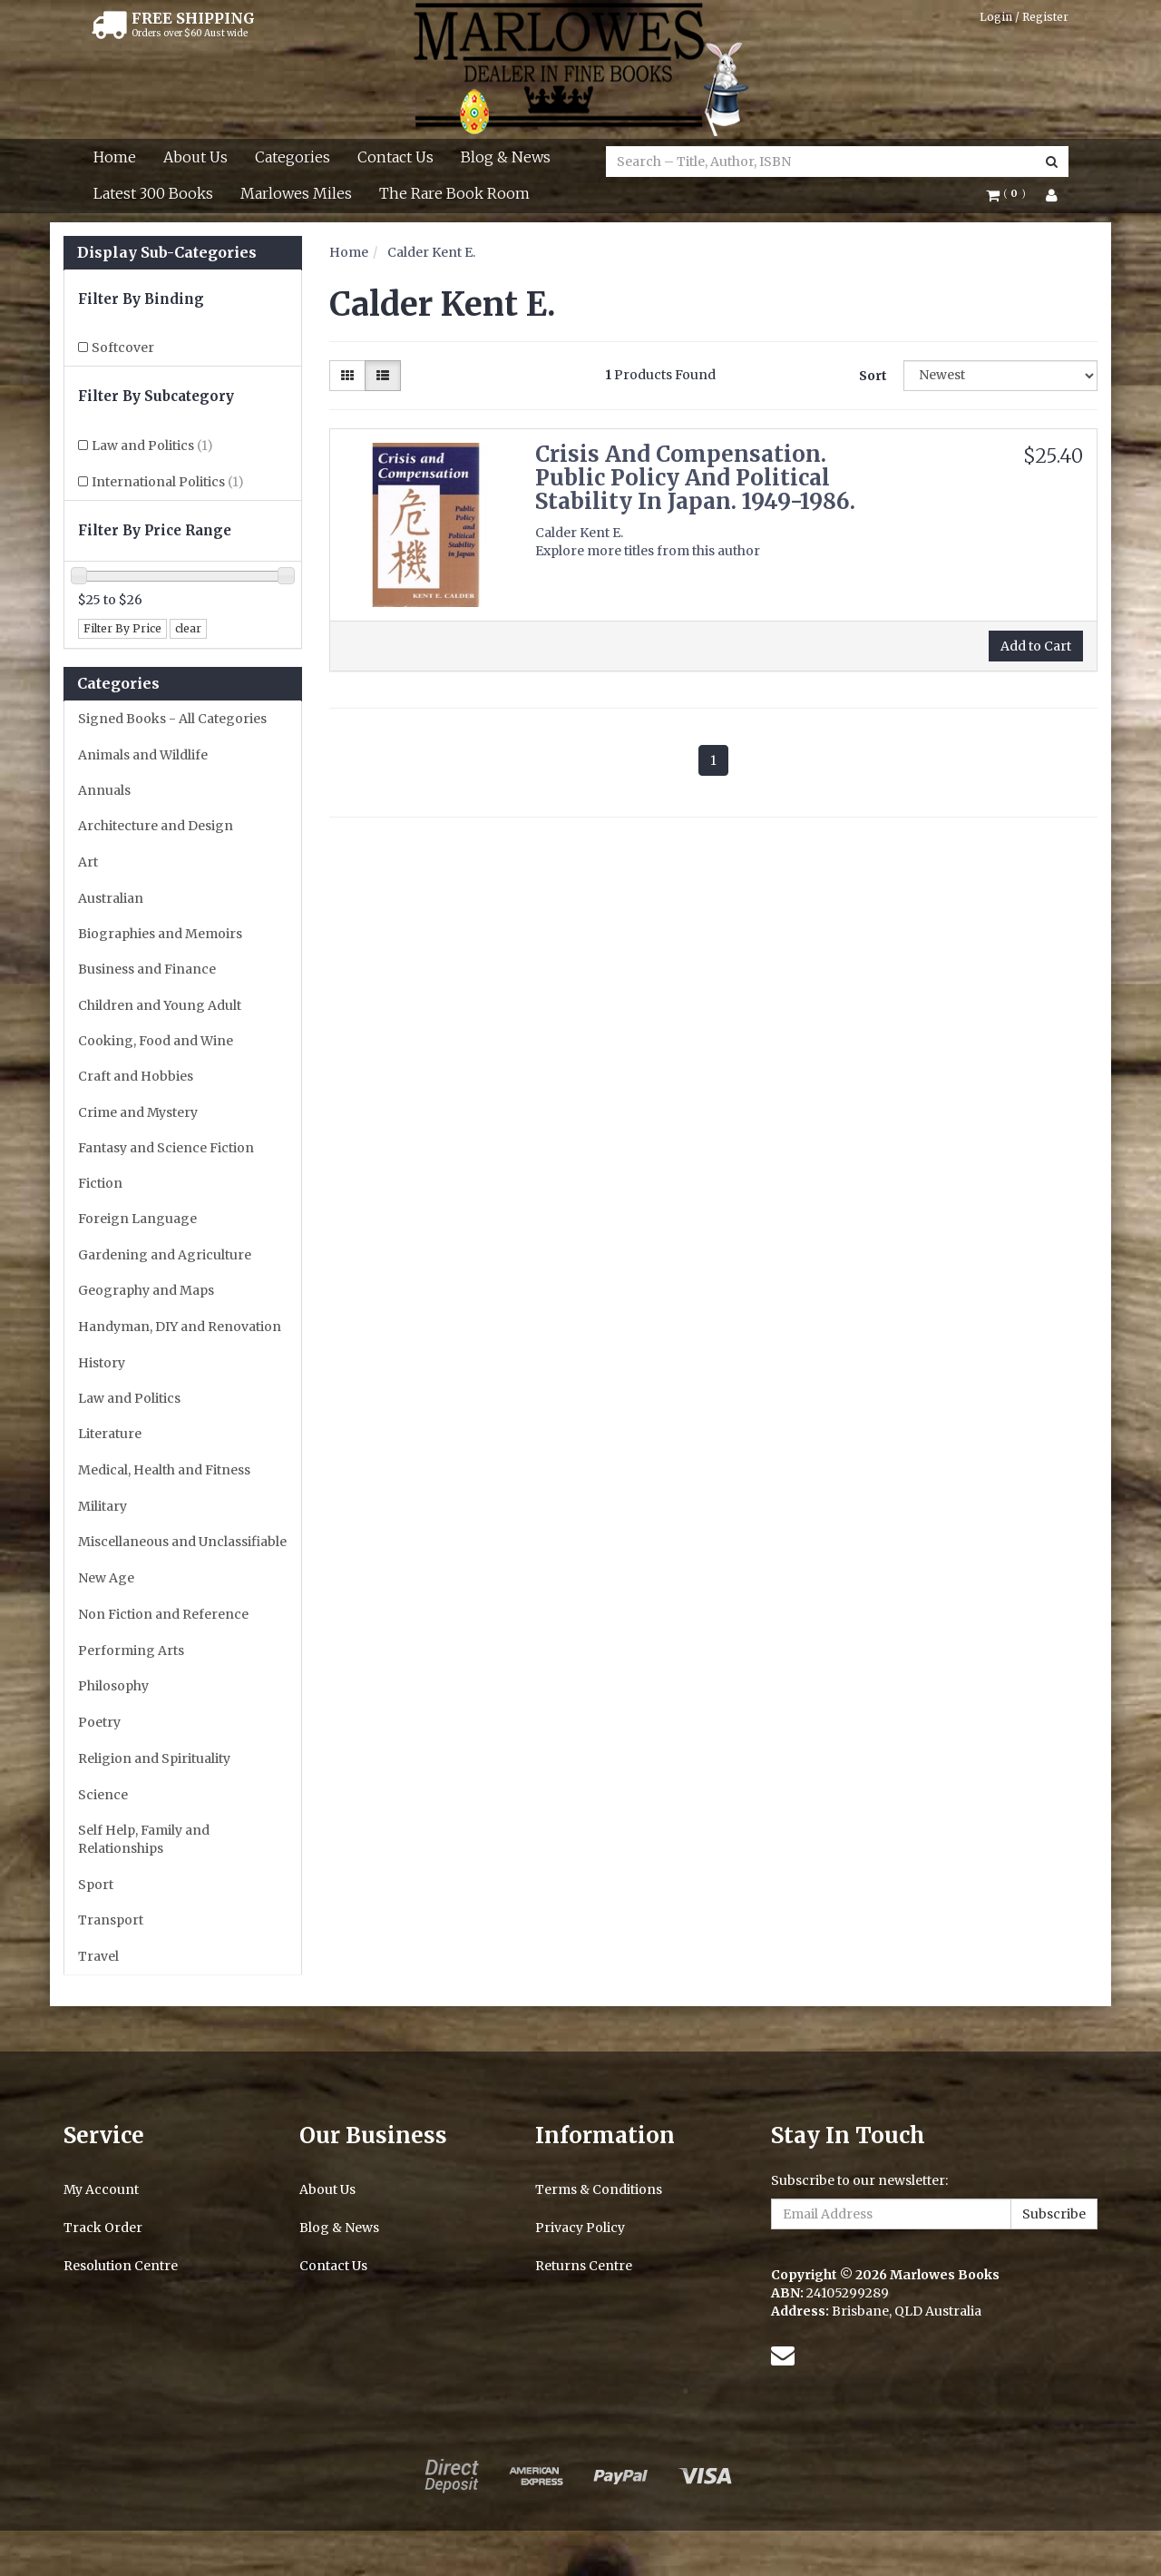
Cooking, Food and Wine (155, 1041)
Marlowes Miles (296, 193)
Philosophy (113, 1686)
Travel (98, 1956)
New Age (106, 1578)
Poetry (99, 1722)
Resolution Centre (120, 2266)
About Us (195, 157)
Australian (110, 898)
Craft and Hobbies (135, 1076)
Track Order (102, 2227)
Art (88, 862)
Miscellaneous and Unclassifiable (182, 1541)
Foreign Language (137, 1218)
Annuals (104, 790)
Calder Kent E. (431, 252)
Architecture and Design (155, 826)
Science (103, 1795)
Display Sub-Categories (167, 253)
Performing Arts (131, 1650)
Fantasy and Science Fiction (166, 1148)
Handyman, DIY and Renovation (179, 1326)
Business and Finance (147, 969)
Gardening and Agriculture (164, 1255)
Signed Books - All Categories (172, 718)
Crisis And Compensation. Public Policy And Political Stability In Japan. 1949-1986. (695, 478)
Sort (873, 375)
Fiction (100, 1183)
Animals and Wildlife (143, 755)
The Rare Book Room (454, 193)
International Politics (168, 482)
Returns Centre (583, 2266)
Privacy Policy (580, 2227)
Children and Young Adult (159, 1005)
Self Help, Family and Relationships (144, 1839)
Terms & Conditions (598, 2189)
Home (114, 157)
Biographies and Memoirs (160, 934)
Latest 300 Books (153, 193)
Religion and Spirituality (154, 1758)
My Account (101, 2189)
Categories (292, 157)
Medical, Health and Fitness (164, 1470)
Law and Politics (152, 445)
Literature (109, 1433)
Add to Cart (1035, 646)
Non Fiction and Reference (163, 1614)
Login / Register (1024, 17)
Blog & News (506, 157)
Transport (110, 1920)
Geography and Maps (146, 1290)
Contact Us (395, 157)
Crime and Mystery (138, 1112)
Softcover (123, 347)
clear (188, 628)
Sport (95, 1884)
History (101, 1363)
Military (102, 1506)
